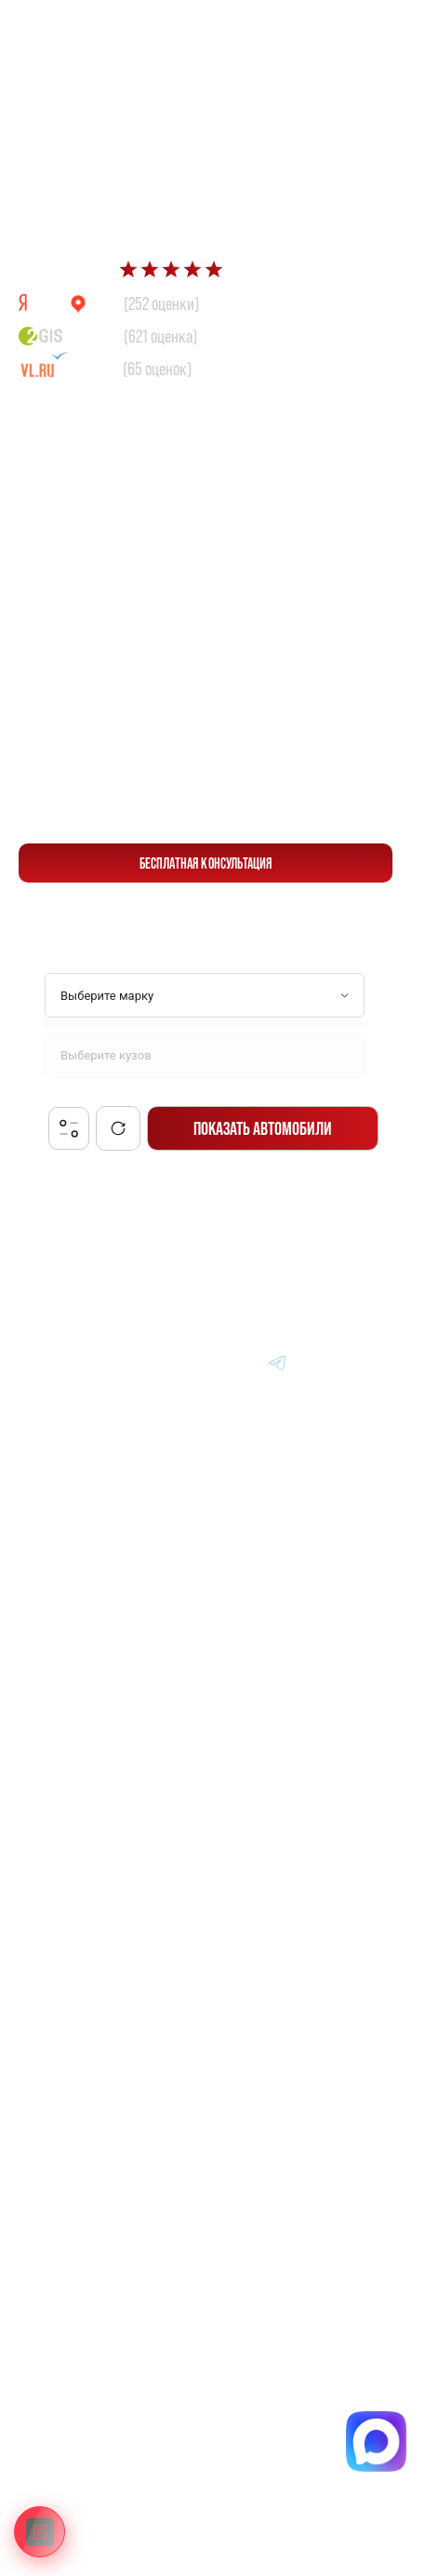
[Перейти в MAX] (189, 1362)
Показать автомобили (262, 1128)
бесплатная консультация (205, 863)
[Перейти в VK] (144, 1362)
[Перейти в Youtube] (323, 1362)
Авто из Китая (71, 1706)
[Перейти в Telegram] (368, 29)
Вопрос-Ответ (71, 1837)
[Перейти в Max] (325, 29)
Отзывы (54, 1879)
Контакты (59, 1922)
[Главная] (59, 1362)
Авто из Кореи (72, 1621)
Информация (70, 1794)
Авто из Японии (77, 1663)
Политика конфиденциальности (118, 2418)
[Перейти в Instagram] (367, 1362)
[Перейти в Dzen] (233, 1362)
